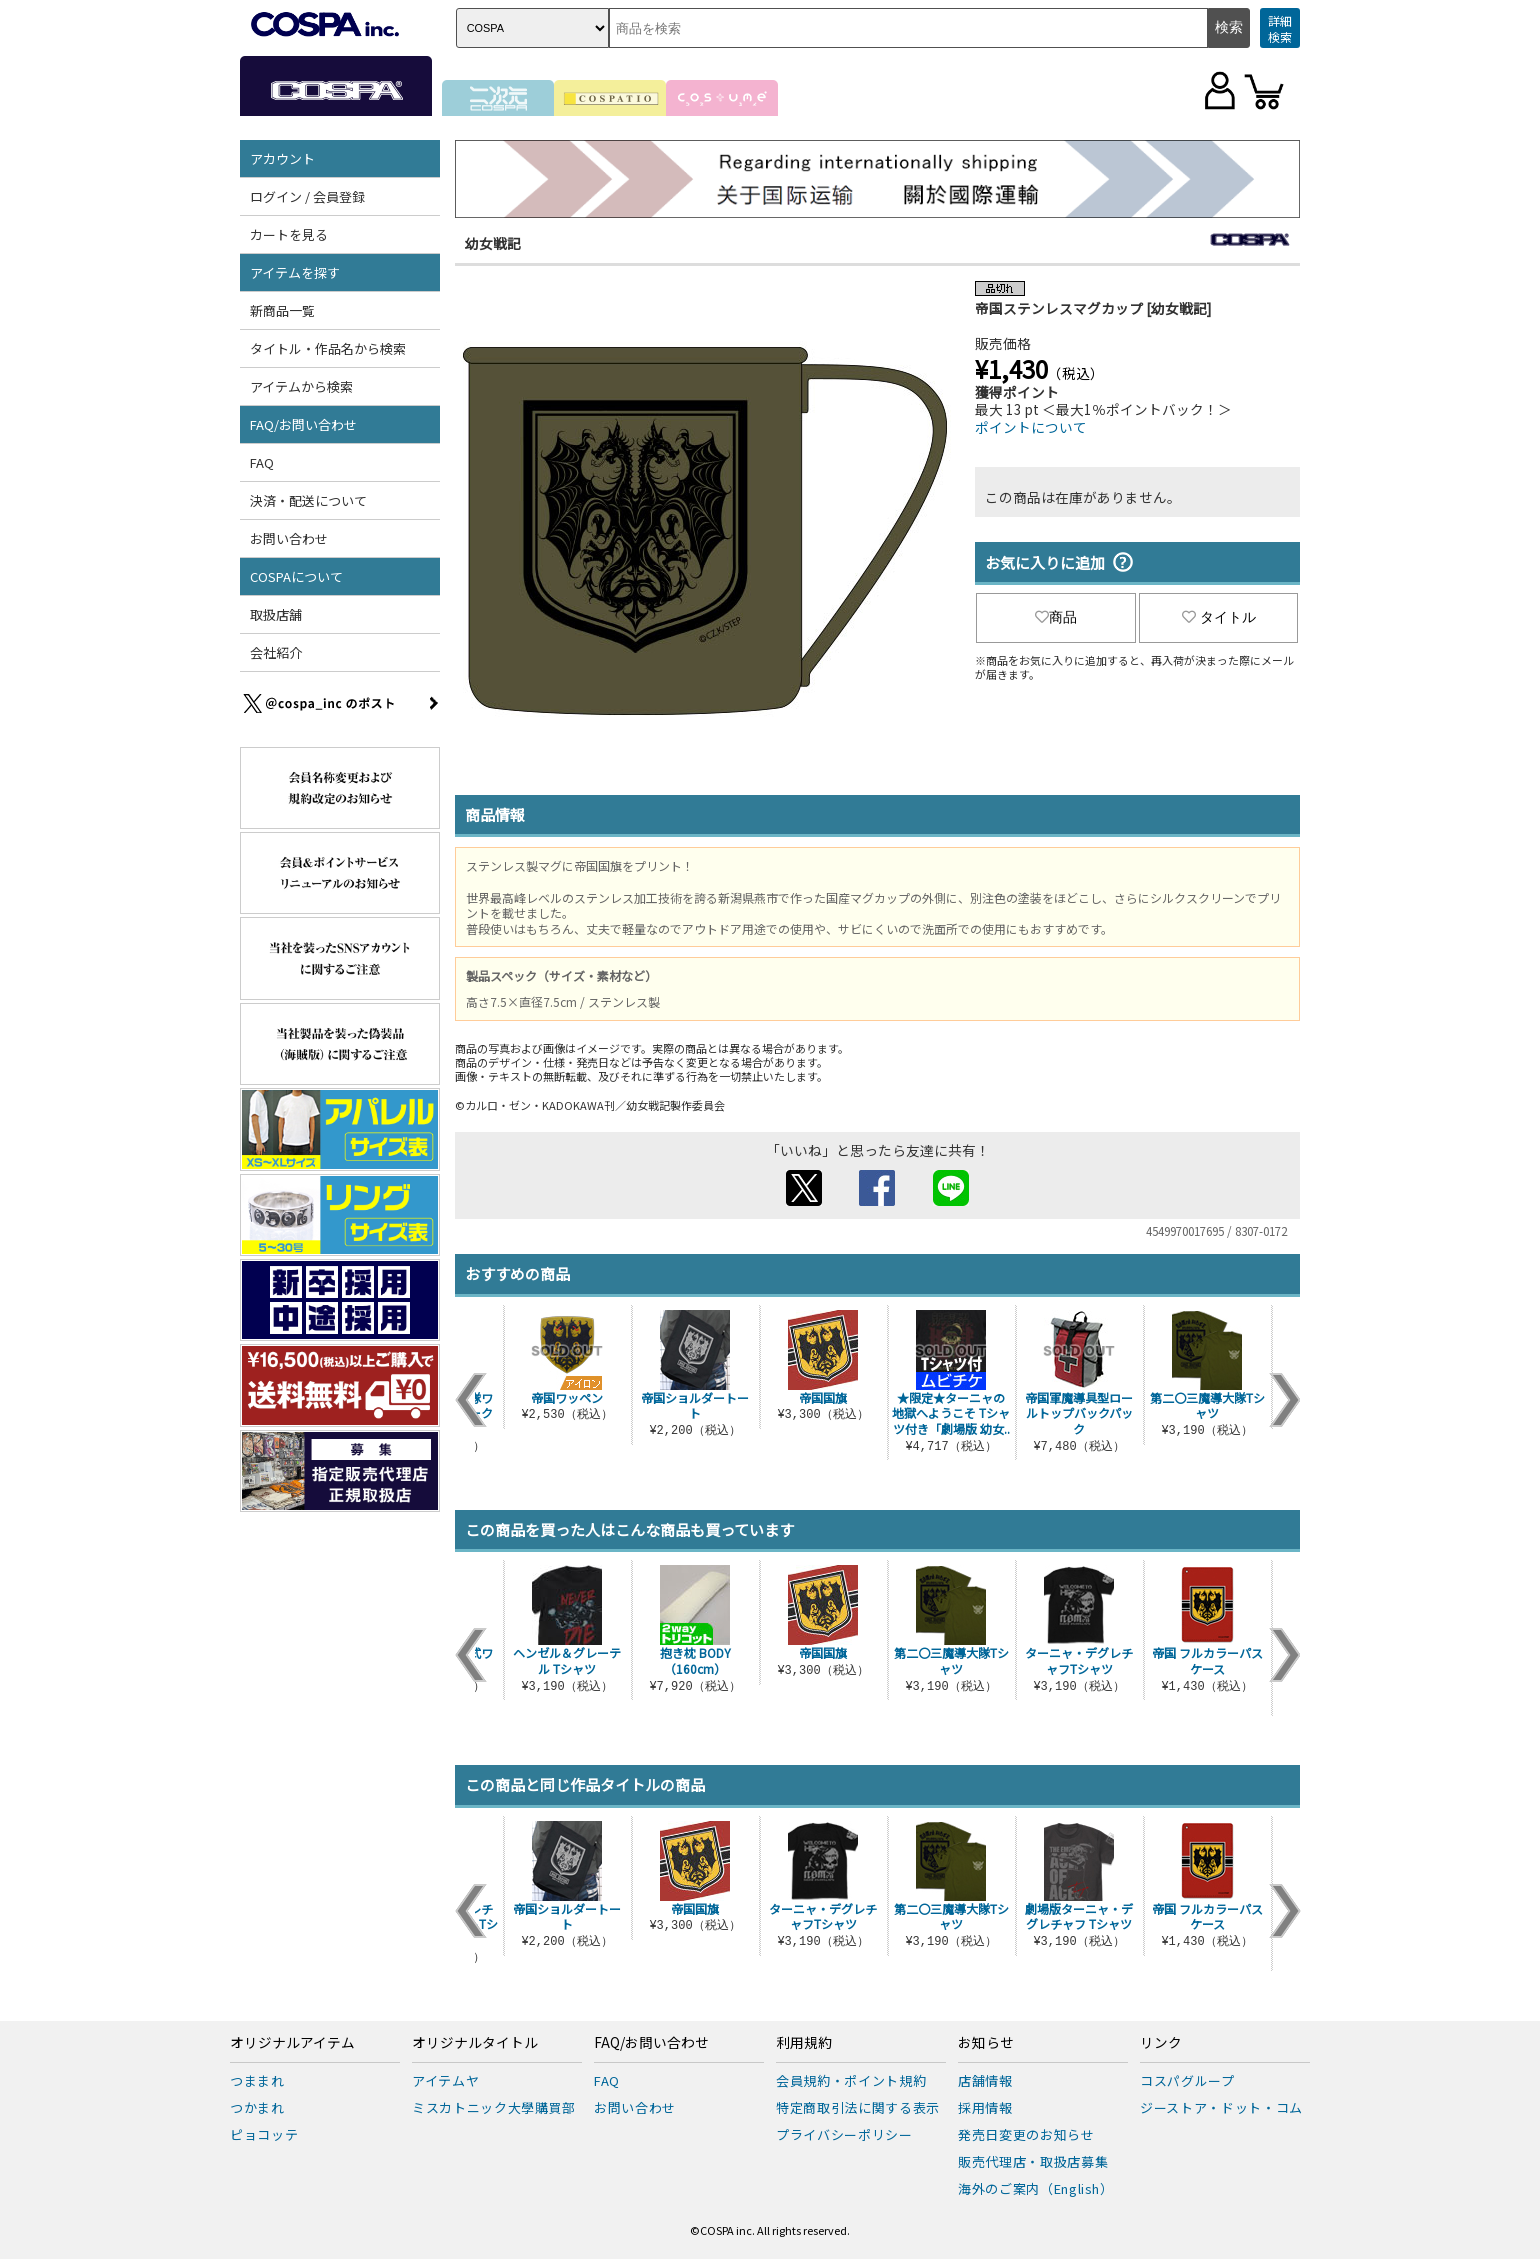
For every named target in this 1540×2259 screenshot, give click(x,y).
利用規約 (804, 2043)
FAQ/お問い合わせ (303, 424)
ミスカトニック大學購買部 (494, 2107)
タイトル (1219, 617)
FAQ (262, 462)
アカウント (282, 158)
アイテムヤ (445, 2080)
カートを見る (289, 234)
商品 (1056, 617)
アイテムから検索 (301, 386)
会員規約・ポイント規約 (851, 2080)
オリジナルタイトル (475, 2043)
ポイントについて (1031, 427)
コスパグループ (1187, 2080)
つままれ (257, 2080)
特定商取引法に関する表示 (858, 2107)
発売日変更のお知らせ (1026, 2134)
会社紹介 (276, 652)
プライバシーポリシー (844, 2134)
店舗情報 (985, 2080)
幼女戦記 (493, 243)
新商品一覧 (282, 310)
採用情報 (985, 2107)
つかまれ (257, 2107)
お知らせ (986, 2043)
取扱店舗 (276, 614)
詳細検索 (1280, 28)
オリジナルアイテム (292, 2043)
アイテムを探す (295, 272)
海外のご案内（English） (1036, 2188)
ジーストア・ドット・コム (1221, 2107)
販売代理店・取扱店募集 (1033, 2161)
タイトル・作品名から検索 (328, 348)
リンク (1161, 2043)
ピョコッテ (264, 2134)
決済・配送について (308, 500)
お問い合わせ (289, 538)
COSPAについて (296, 576)
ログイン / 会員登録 (307, 196)
